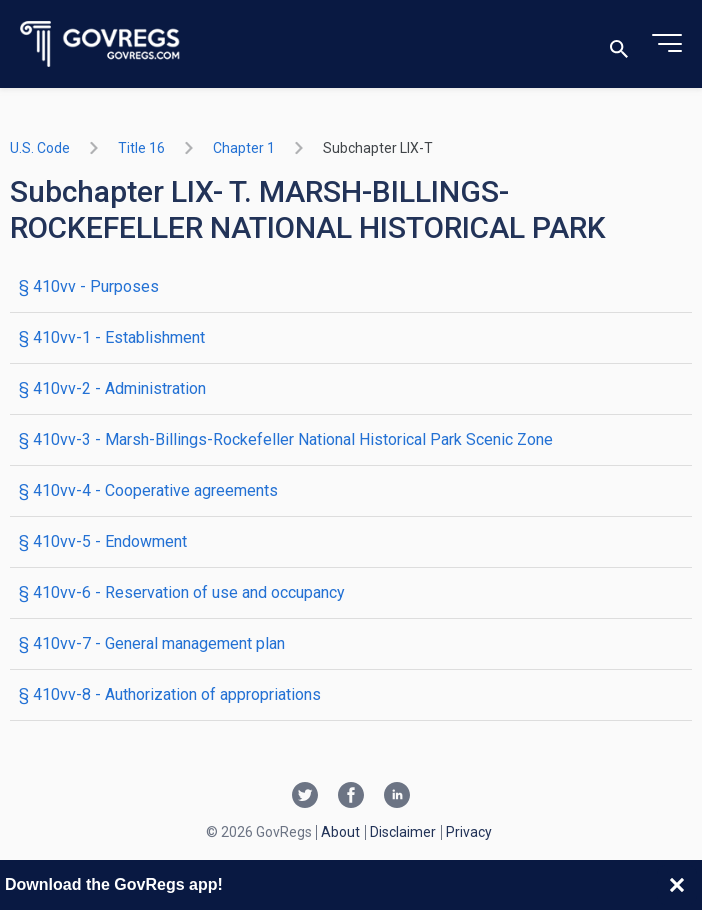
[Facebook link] (351, 797)
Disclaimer (403, 832)
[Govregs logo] (100, 44)
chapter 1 (244, 148)
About (340, 832)
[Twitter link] (305, 797)
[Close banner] (677, 885)
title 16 (141, 148)
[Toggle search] (619, 44)
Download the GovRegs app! (114, 884)
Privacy (469, 832)
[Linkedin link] (397, 797)
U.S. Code (40, 148)
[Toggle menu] (667, 44)
